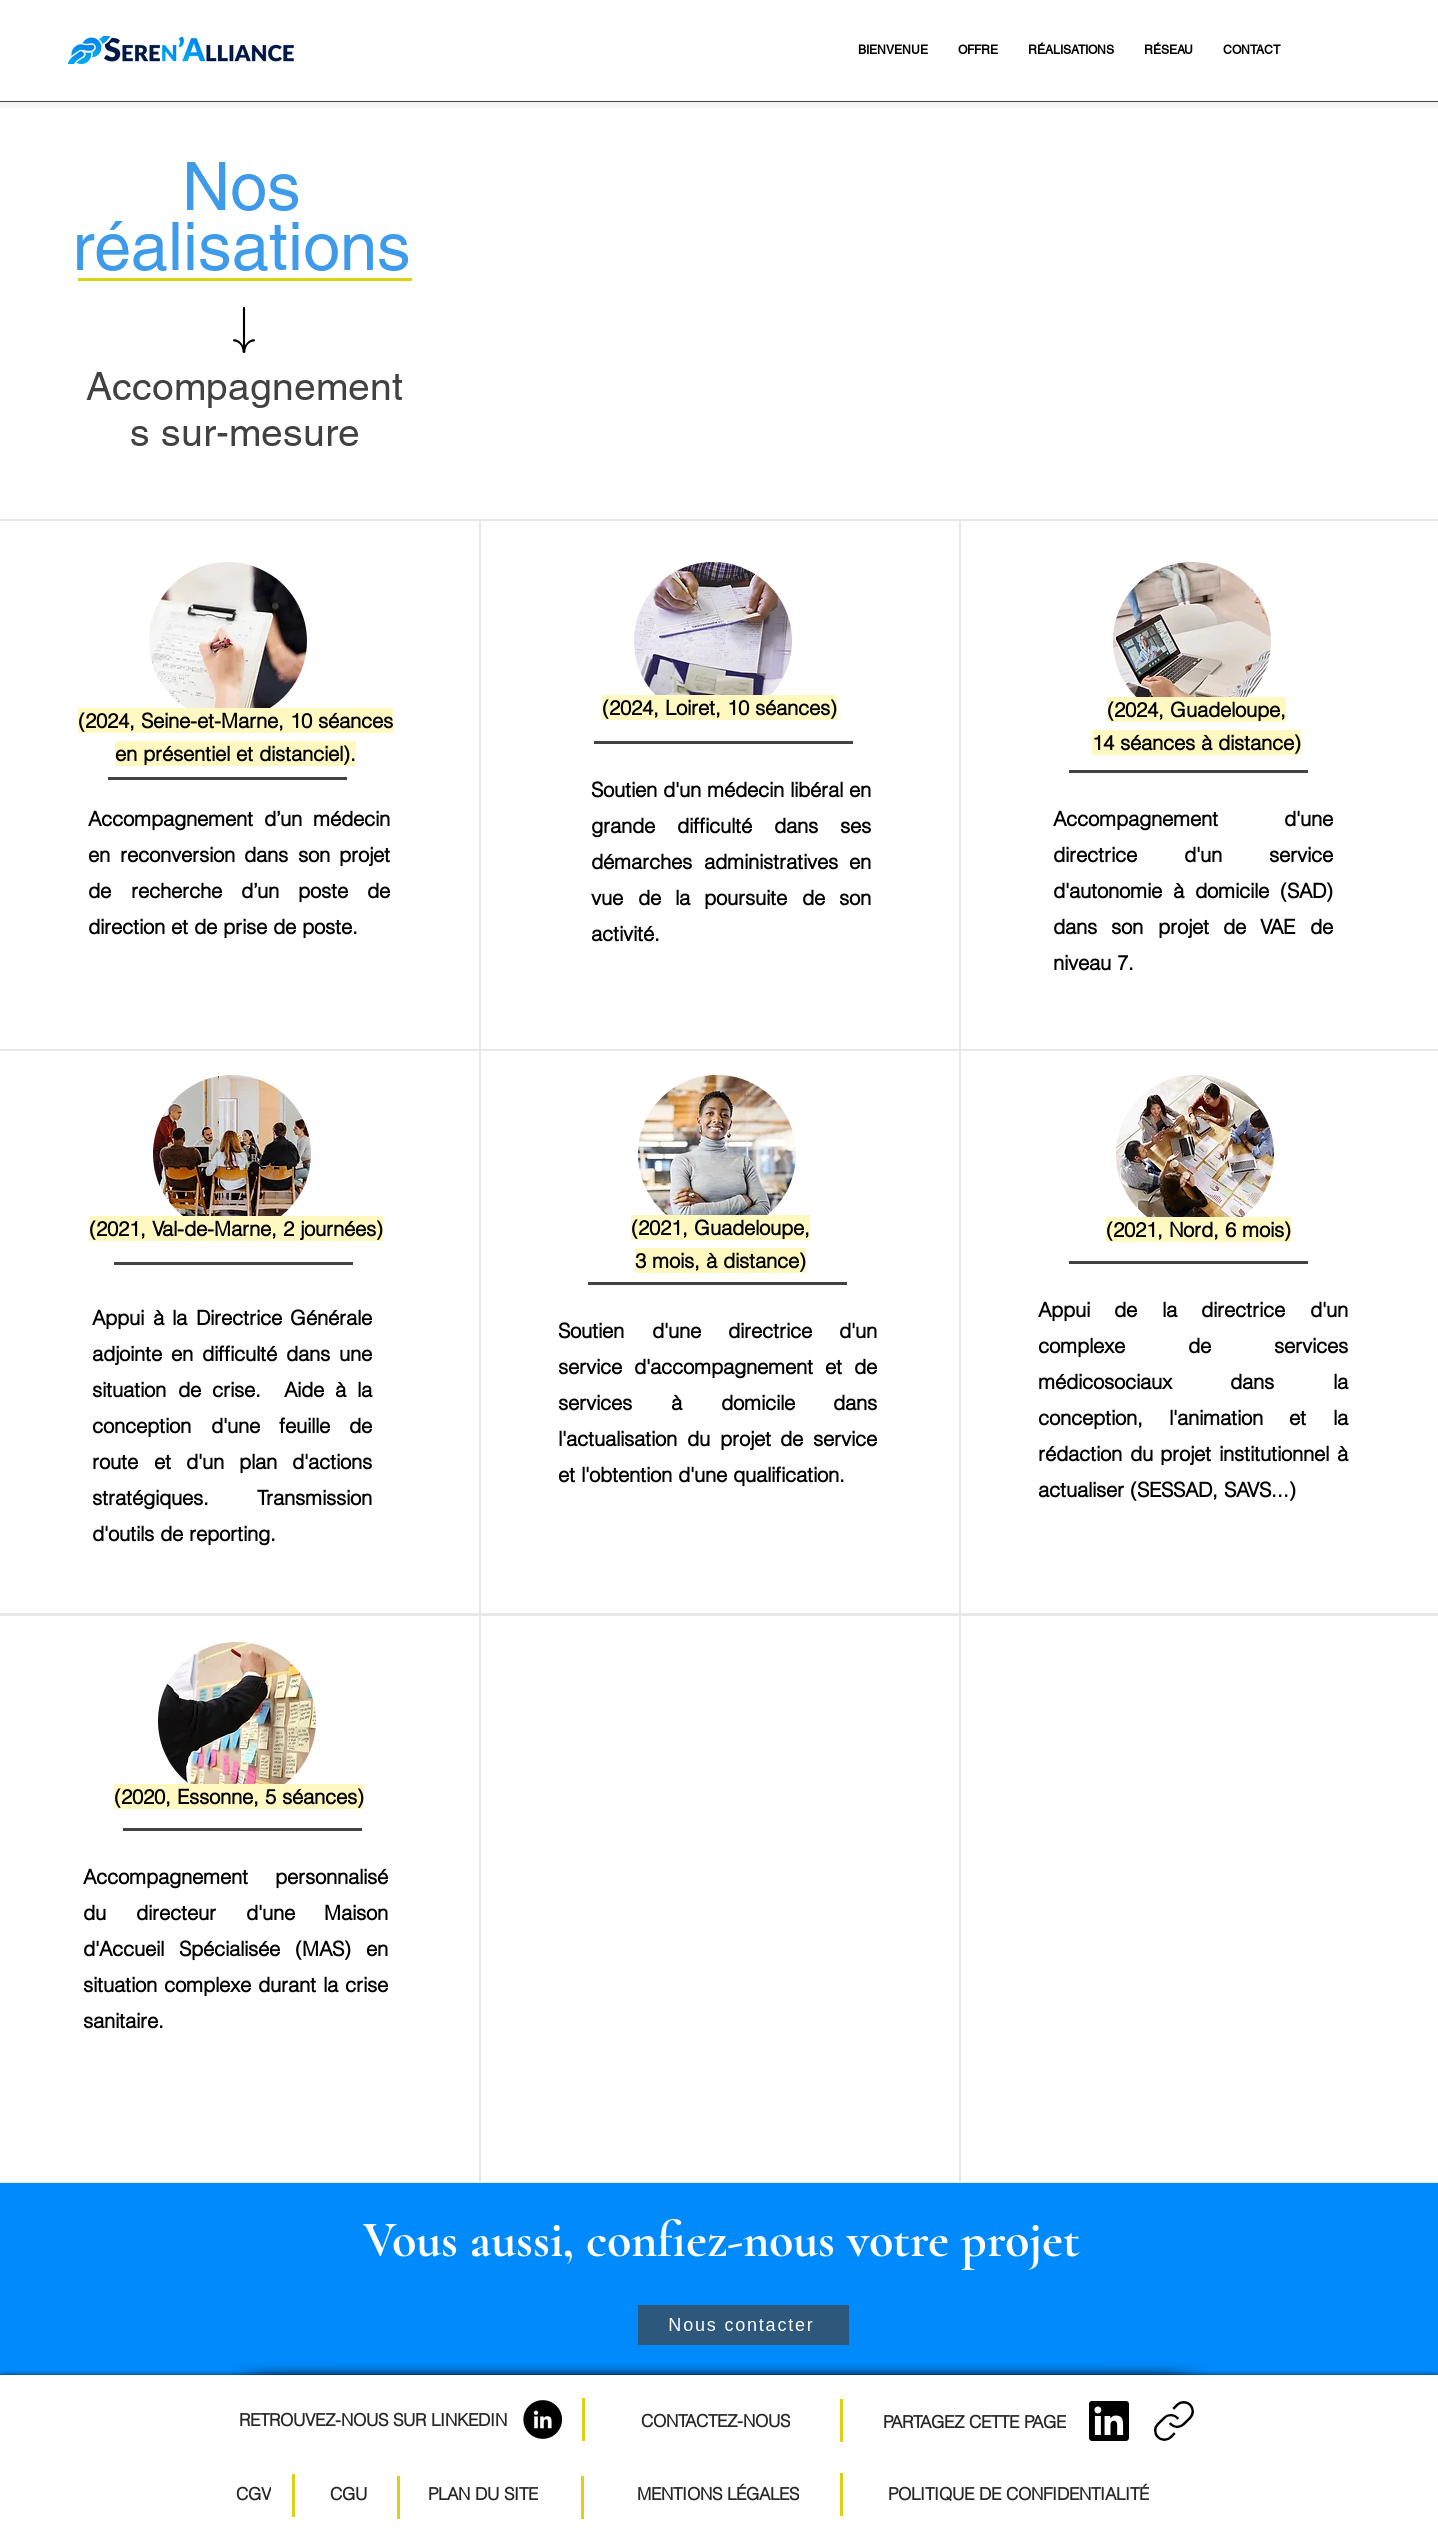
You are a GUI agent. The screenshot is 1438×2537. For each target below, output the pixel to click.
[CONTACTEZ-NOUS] (715, 2420)
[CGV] (253, 2493)
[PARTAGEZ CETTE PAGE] (974, 2421)
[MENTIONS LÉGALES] (717, 2493)
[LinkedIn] (542, 2419)
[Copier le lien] (1174, 2421)
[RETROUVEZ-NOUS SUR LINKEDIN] (372, 2419)
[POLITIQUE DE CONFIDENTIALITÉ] (1018, 2493)
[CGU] (348, 2493)
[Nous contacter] (743, 2325)
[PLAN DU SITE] (483, 2493)
